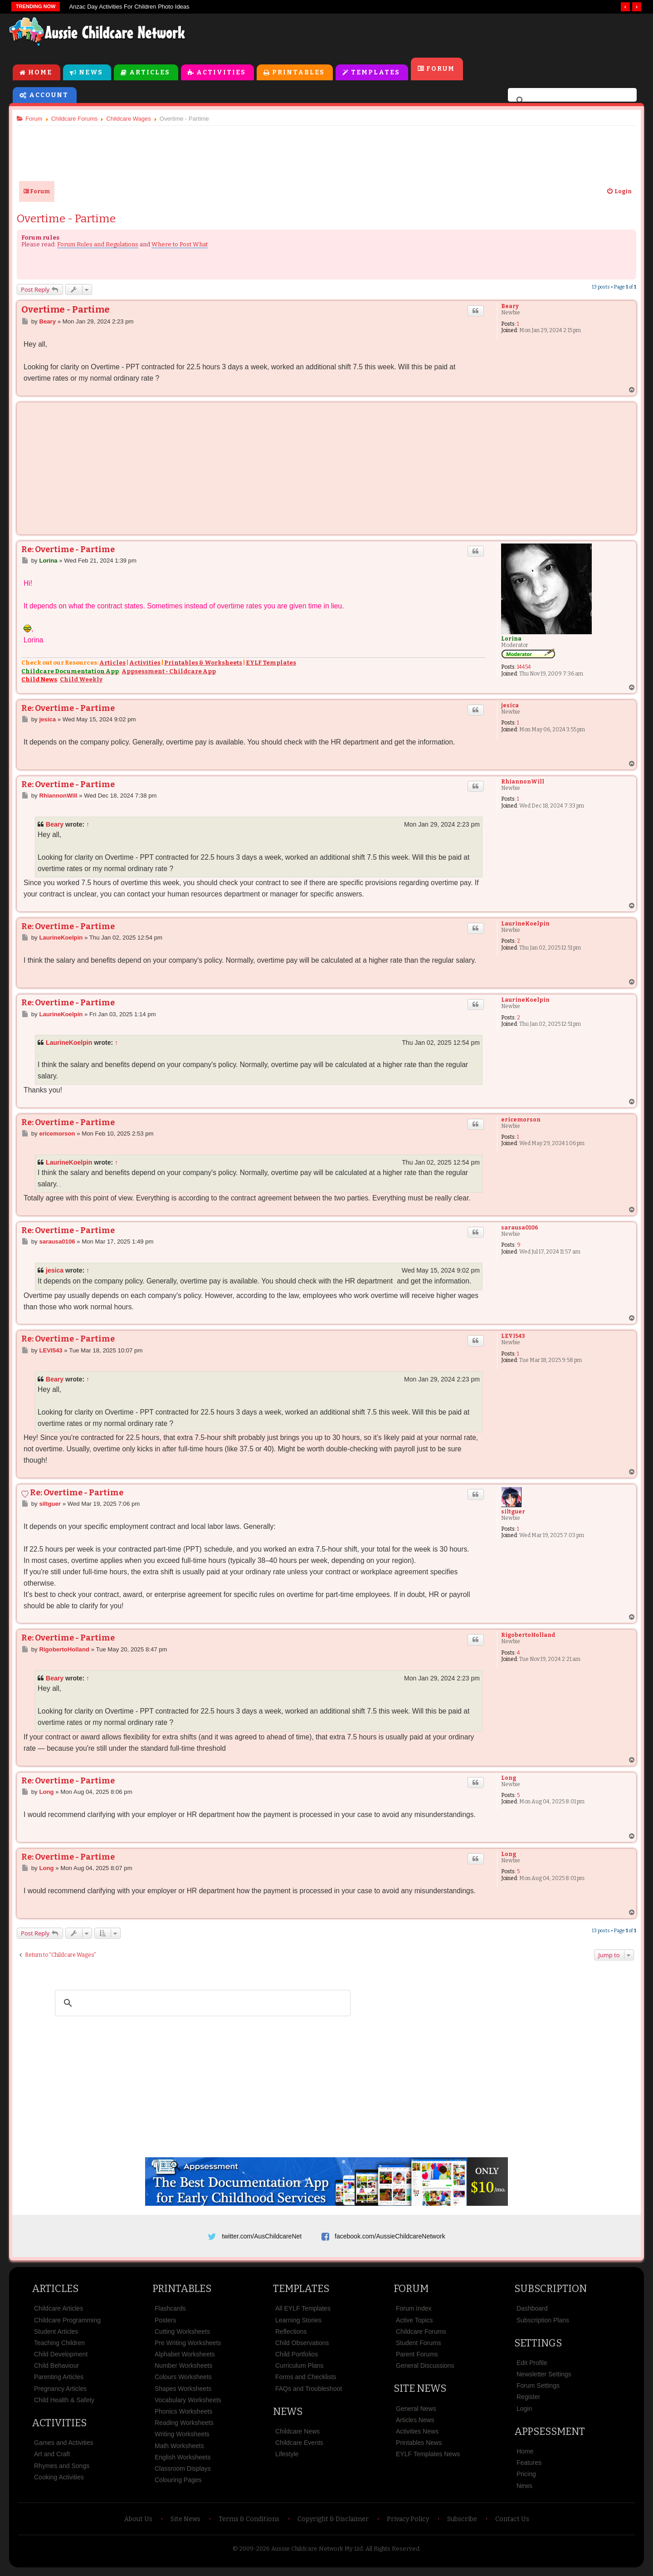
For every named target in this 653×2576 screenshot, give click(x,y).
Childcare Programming (67, 2324)
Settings (538, 2347)
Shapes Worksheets (183, 2392)
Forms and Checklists (305, 2381)
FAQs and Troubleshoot (308, 2392)
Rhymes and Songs (61, 2469)
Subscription (550, 2293)
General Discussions (425, 2370)
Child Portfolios (296, 2358)
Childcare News (297, 2435)
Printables (298, 73)
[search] (571, 101)
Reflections (291, 2336)
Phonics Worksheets (183, 2415)
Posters (165, 2324)
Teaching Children (59, 2347)
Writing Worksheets (182, 2438)
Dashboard (532, 2312)
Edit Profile (532, 2367)
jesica (508, 706)
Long (506, 1779)
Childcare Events (299, 2447)
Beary (508, 307)
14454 (522, 668)
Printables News (419, 2447)
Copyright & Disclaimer (333, 2523)
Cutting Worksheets (182, 2336)
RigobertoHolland (526, 1636)
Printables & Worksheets (207, 664)
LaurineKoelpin (523, 924)
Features (529, 2467)
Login (524, 2412)
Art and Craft (52, 2458)
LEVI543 (510, 1337)
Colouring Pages (178, 2484)
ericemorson (518, 1120)
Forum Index (414, 2312)
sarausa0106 (517, 1228)
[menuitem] (615, 192)
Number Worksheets (183, 2370)
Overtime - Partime (69, 219)
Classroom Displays (183, 2473)
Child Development (61, 2358)
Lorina (509, 640)
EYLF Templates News (428, 2458)
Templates (375, 73)
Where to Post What (183, 245)
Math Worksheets (179, 2450)
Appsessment (549, 2436)
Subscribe (462, 2523)
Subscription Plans (543, 2324)
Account (48, 96)
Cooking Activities (59, 2481)
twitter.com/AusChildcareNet (262, 2237)
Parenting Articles (58, 2381)
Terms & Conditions (249, 2523)
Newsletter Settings (544, 2378)
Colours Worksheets (183, 2381)
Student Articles (56, 2336)
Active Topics (414, 2324)
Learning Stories (298, 2324)
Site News (420, 2393)
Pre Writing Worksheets (188, 2347)
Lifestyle (286, 2458)
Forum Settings (538, 2390)
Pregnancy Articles (60, 2392)
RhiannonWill (520, 782)
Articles (149, 73)
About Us (138, 2523)
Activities (221, 73)
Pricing (526, 2478)
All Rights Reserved (392, 2553)
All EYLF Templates (303, 2312)
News (91, 73)
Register (528, 2401)
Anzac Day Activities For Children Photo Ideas (129, 6)
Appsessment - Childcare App (172, 672)
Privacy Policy (408, 2523)
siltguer (511, 1512)
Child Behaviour (56, 2370)
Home (40, 73)
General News (416, 2412)
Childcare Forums (421, 2336)
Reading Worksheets (184, 2427)
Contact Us (512, 2523)
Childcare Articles (58, 2312)
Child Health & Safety (64, 2404)
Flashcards (170, 2312)
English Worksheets (182, 2461)
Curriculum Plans (299, 2370)
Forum (441, 69)
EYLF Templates (274, 664)
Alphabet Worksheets (185, 2358)
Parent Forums (417, 2358)
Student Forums (418, 2347)
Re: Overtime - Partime (71, 550)
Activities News (417, 2435)
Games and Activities (63, 2447)
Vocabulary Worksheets (188, 2404)
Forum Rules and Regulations (101, 245)
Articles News (415, 2424)
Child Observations (302, 2347)
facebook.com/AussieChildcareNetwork (390, 2237)
